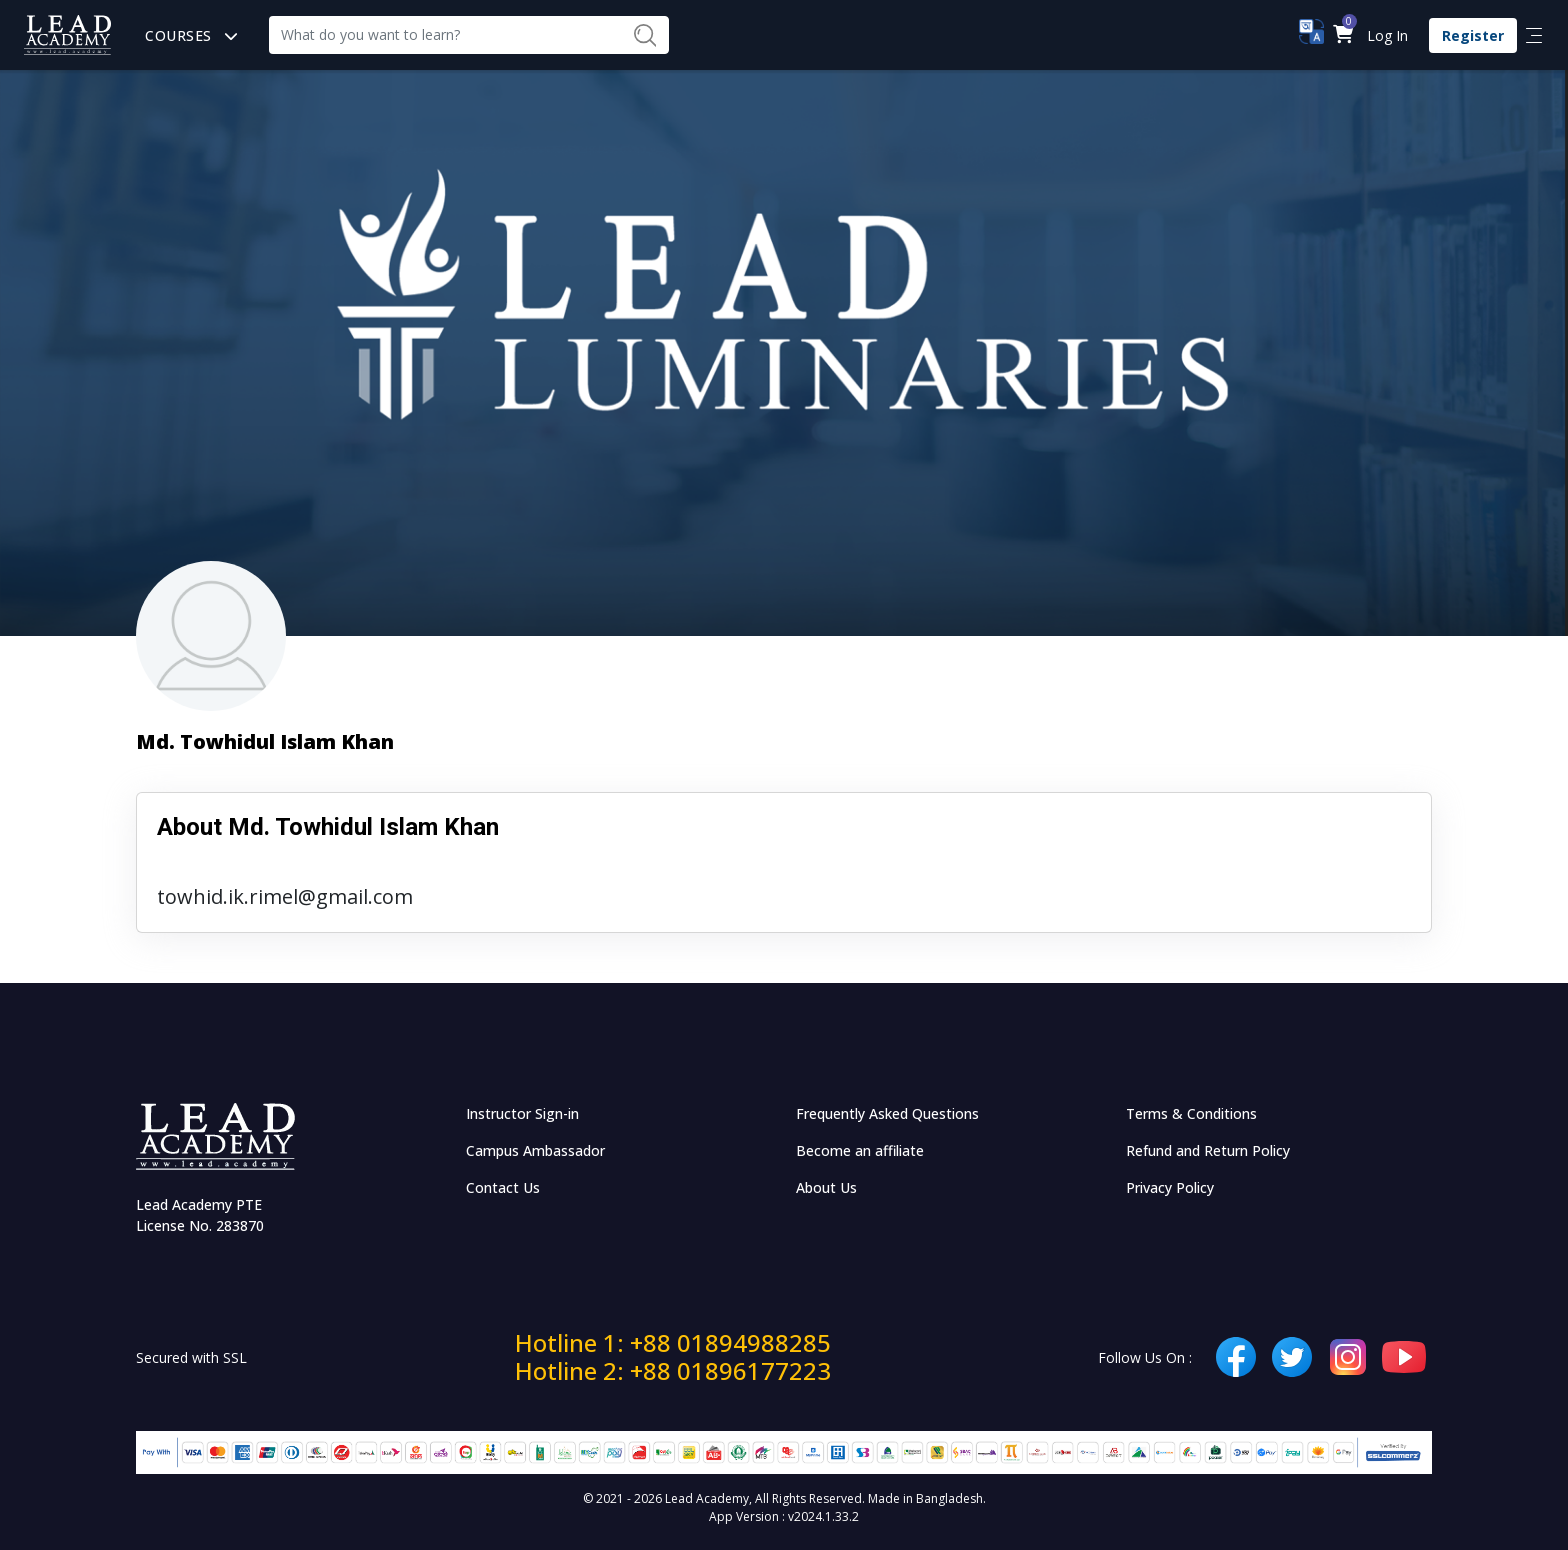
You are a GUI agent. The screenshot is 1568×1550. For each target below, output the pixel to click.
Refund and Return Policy (1208, 1150)
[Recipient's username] (445, 35)
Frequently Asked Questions (887, 1113)
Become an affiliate (860, 1150)
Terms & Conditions (1191, 1113)
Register (1473, 35)
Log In (1387, 35)
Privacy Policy (1170, 1187)
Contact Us (503, 1187)
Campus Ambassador (535, 1150)
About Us (826, 1187)
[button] (1342, 35)
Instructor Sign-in (522, 1113)
